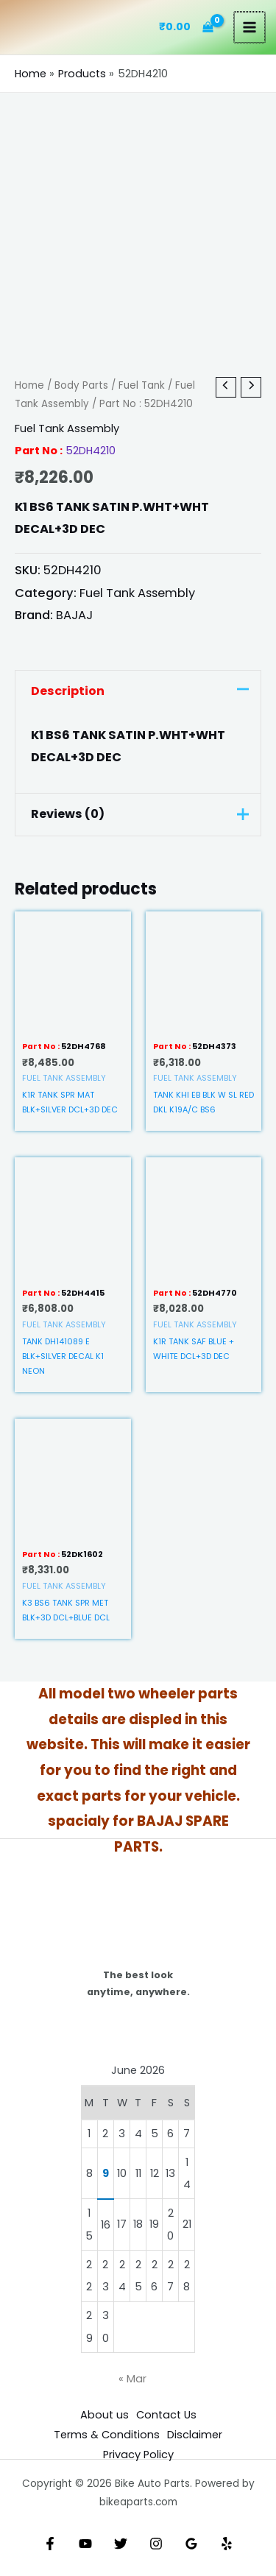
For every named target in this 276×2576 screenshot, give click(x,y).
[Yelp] (226, 2543)
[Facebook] (50, 2543)
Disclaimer (194, 2434)
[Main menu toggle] (250, 27)
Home (29, 385)
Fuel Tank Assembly (67, 428)
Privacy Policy (138, 2454)
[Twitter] (120, 2543)
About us (104, 2414)
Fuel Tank (141, 385)
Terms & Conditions (107, 2434)
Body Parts (81, 385)
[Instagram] (156, 2543)
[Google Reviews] (191, 2543)
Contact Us (166, 2414)
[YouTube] (85, 2543)
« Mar (132, 2378)
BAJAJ (74, 615)
